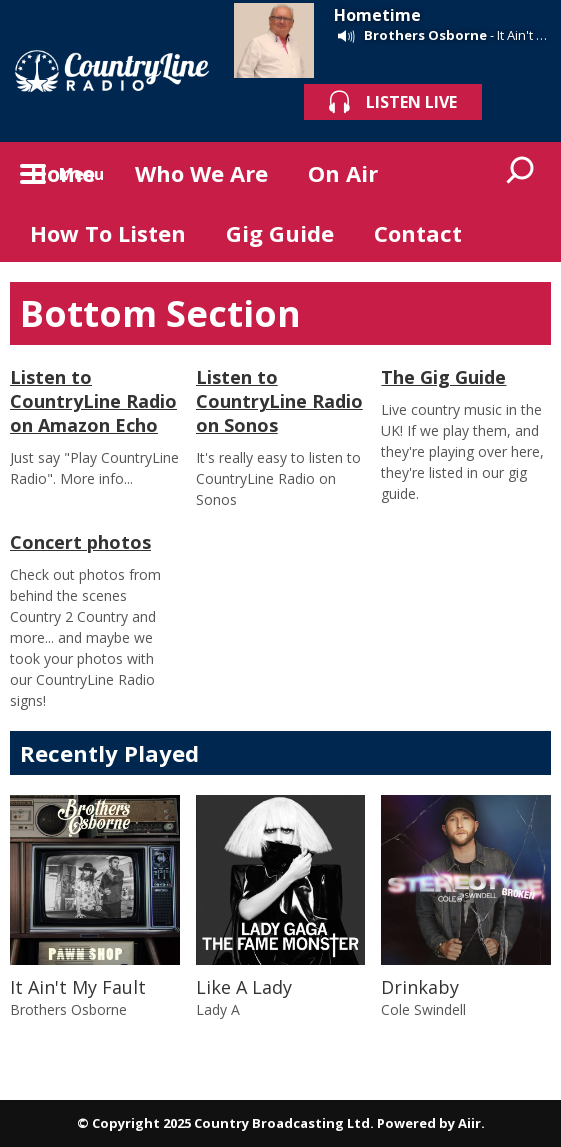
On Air (343, 173)
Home (62, 173)
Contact (418, 233)
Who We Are (201, 173)
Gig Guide (280, 233)
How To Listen (108, 233)
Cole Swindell (423, 1009)
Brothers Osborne (425, 35)
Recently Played (109, 753)
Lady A (218, 1009)
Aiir (469, 1123)
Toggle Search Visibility (521, 172)
